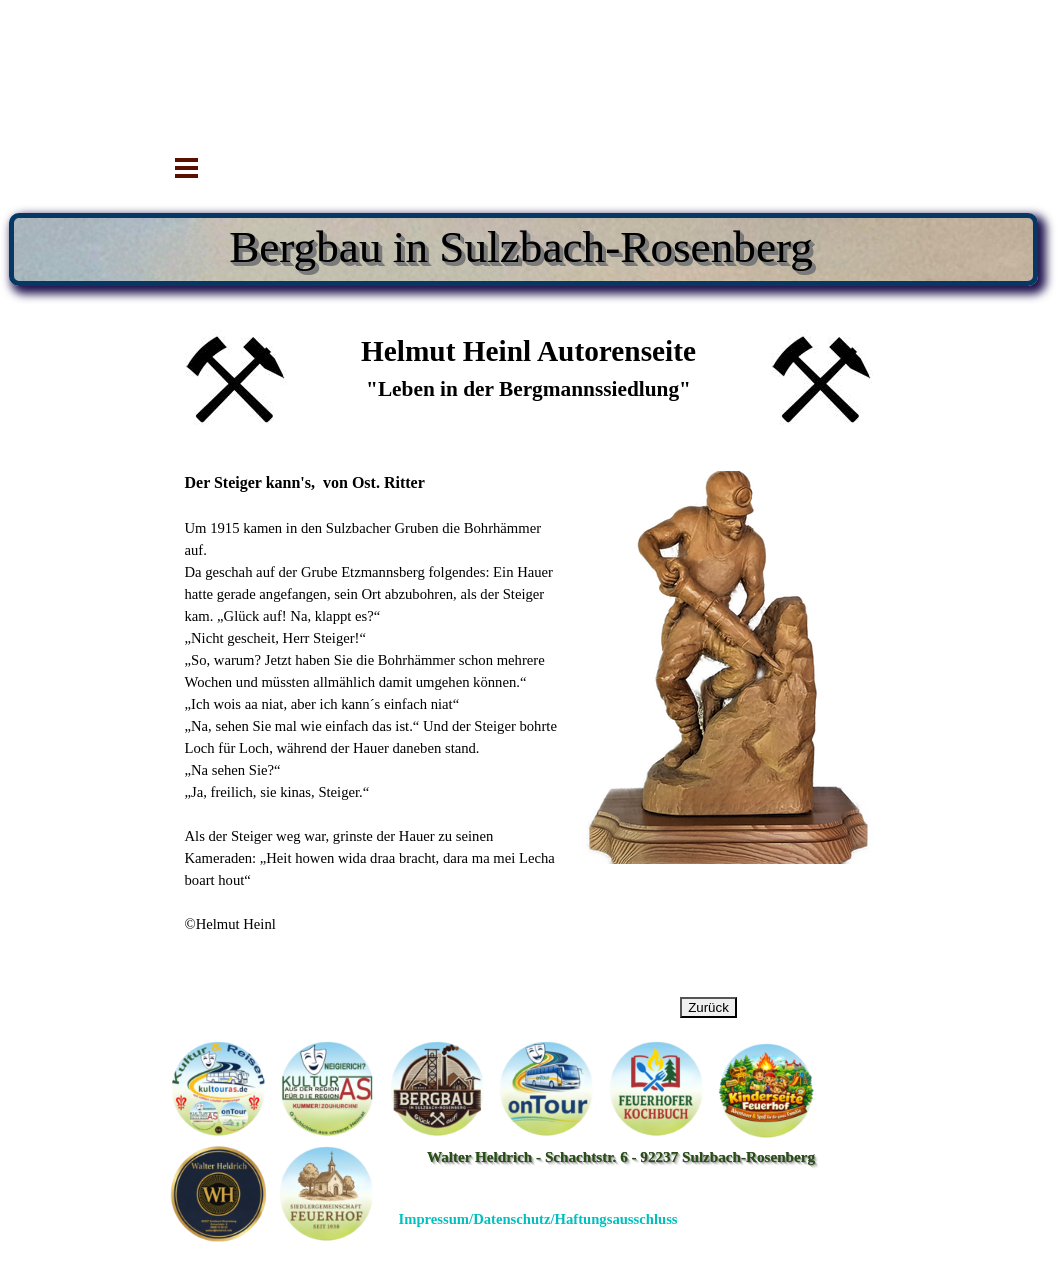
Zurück (708, 1007)
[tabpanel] (529, 380)
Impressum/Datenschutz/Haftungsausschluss (538, 1219)
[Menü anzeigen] (187, 168)
